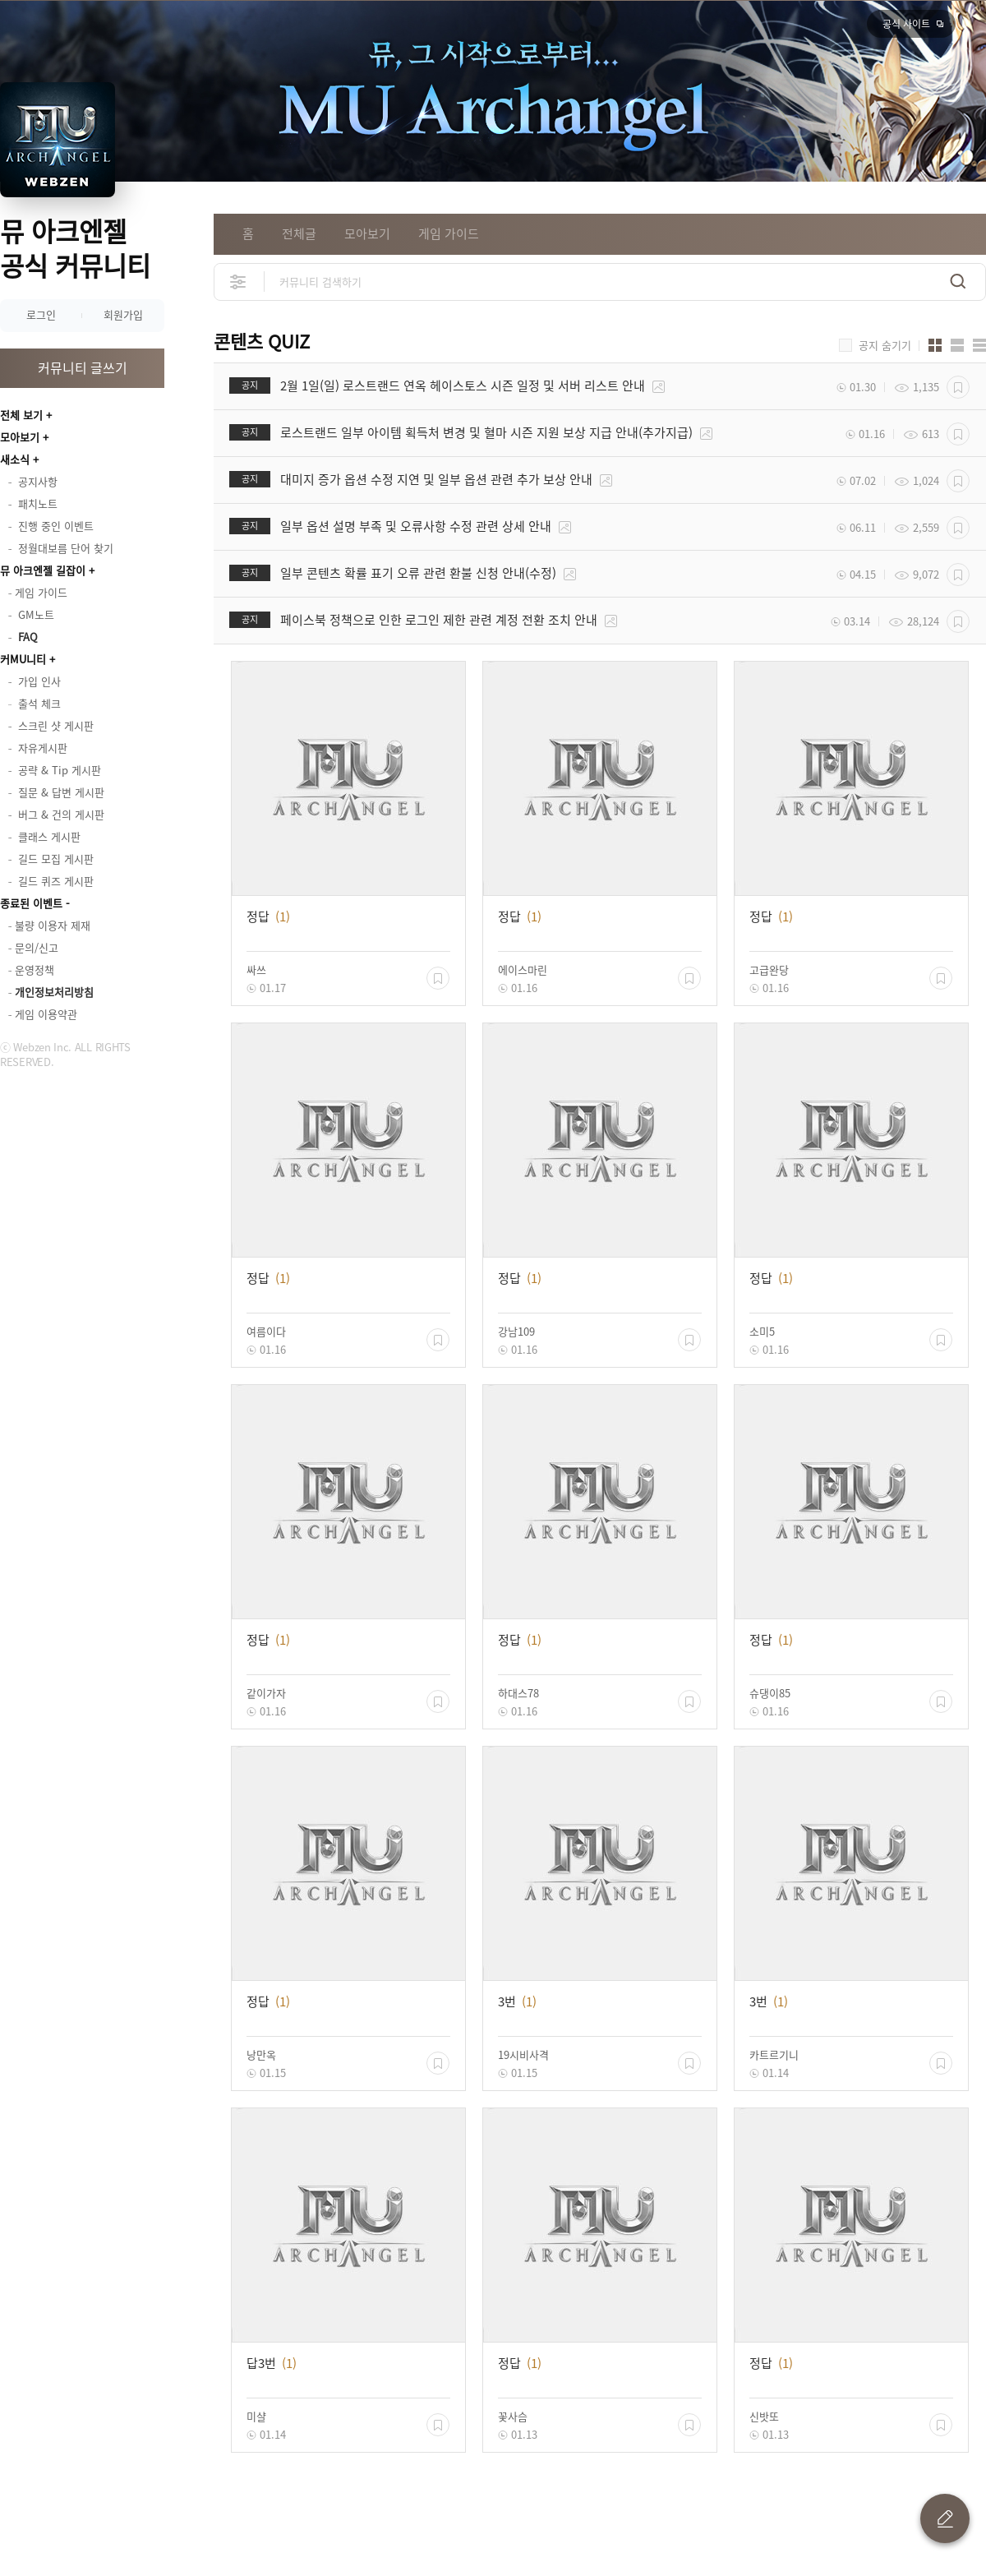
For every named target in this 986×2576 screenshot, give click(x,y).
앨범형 (957, 345)
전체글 (299, 233)
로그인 (41, 314)
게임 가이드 (448, 233)
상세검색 (239, 281)
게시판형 (979, 345)
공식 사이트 (906, 23)
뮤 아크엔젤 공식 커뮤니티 (75, 247)
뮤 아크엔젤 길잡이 (42, 570)
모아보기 (19, 437)
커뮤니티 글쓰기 (82, 367)
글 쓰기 (945, 2518)
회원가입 (123, 314)
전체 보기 (21, 414)
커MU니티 (23, 659)
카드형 (935, 345)
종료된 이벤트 (31, 903)
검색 (958, 281)
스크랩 (958, 387)
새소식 (15, 459)
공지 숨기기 (885, 345)
